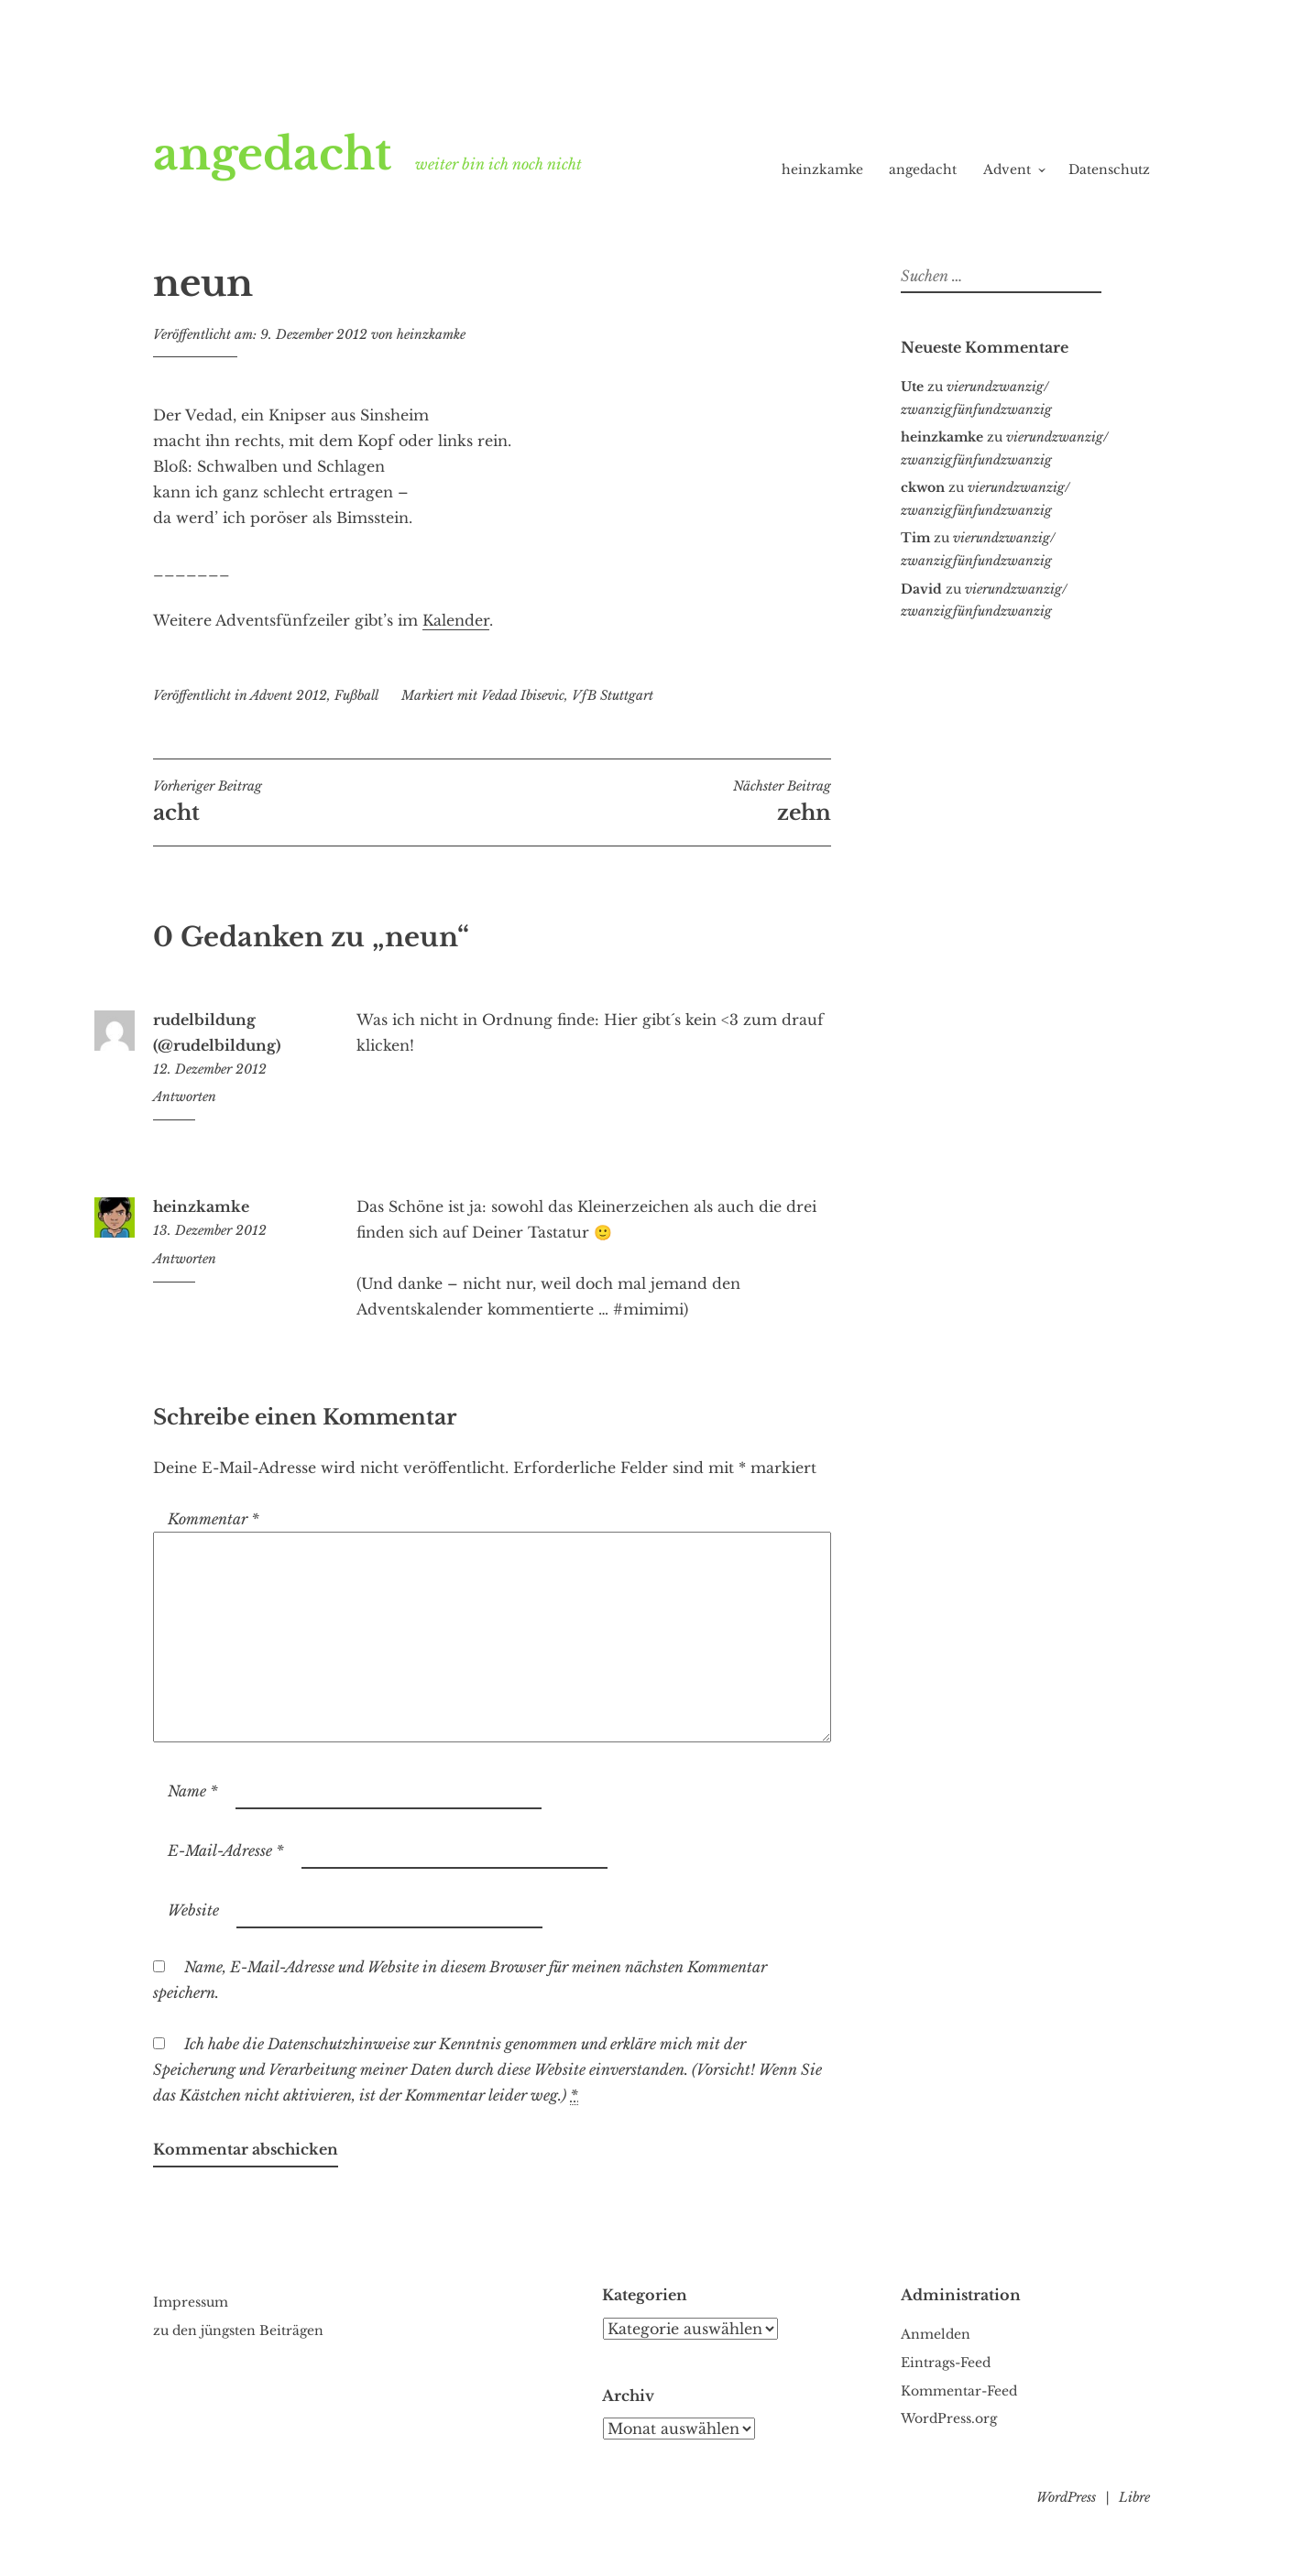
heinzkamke (822, 169)
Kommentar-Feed (959, 2391)
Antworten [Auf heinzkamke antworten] (184, 1258)
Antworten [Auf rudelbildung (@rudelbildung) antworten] (184, 1096)
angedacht (272, 153)
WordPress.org (949, 2418)
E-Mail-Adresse (226, 1850)
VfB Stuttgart (612, 695)
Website (193, 1910)
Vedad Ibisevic (522, 695)
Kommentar (213, 1519)
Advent (1007, 169)
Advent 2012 (288, 695)
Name (193, 1791)
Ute (912, 386)
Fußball (356, 695)
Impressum (190, 2302)
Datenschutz (1109, 169)
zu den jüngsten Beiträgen (238, 2330)
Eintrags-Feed (946, 2362)
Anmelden (935, 2334)
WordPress (1066, 2497)
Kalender (455, 620)
